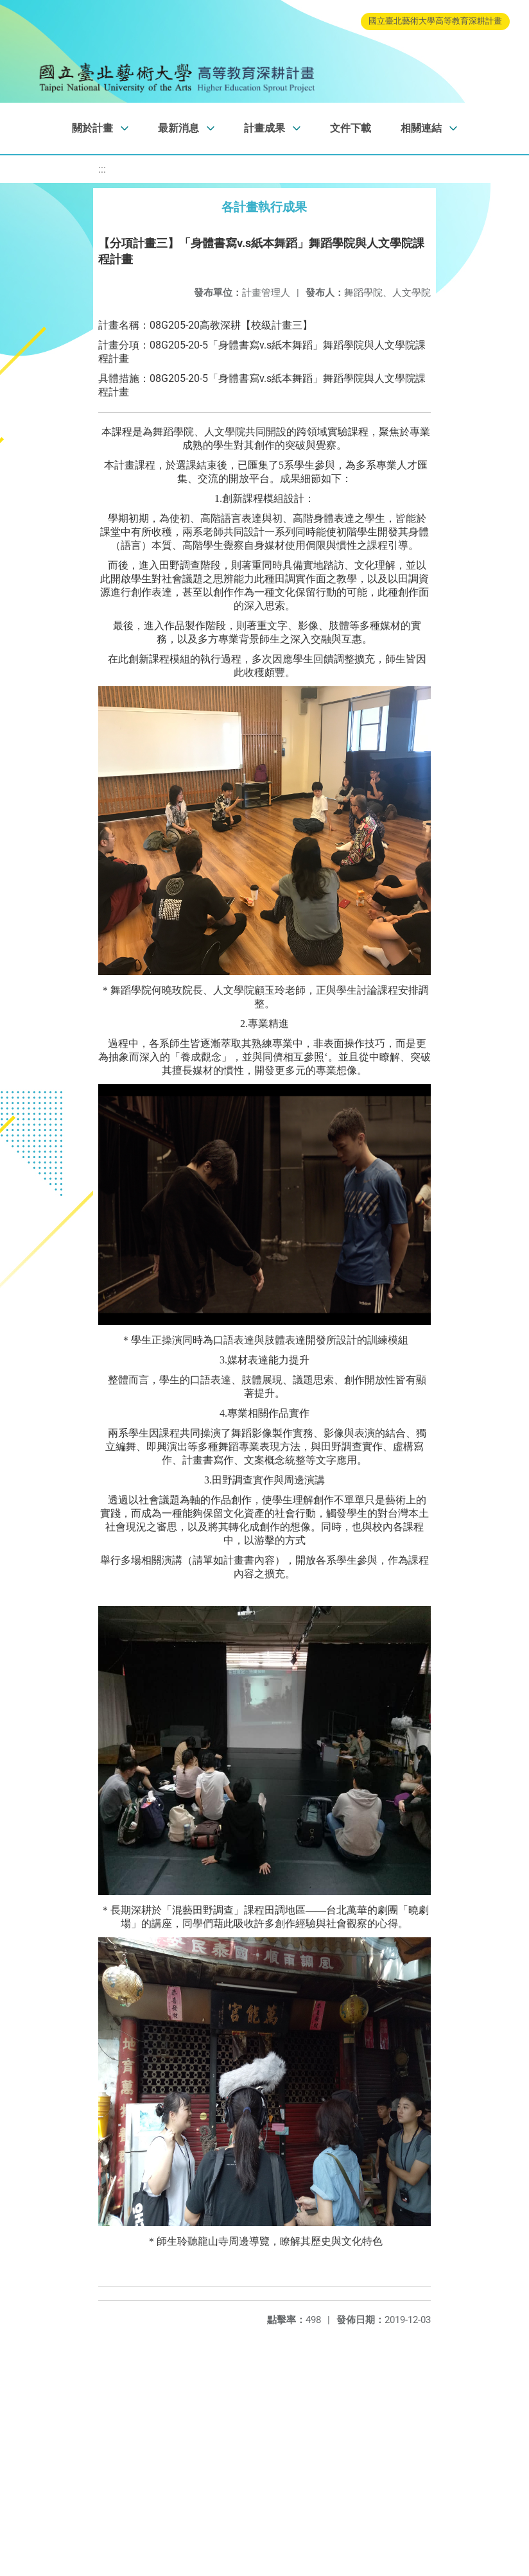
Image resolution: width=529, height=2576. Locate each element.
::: (102, 169)
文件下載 (350, 128)
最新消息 (178, 128)
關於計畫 (92, 128)
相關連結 (421, 128)
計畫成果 (264, 128)
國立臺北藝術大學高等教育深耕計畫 (435, 21)
